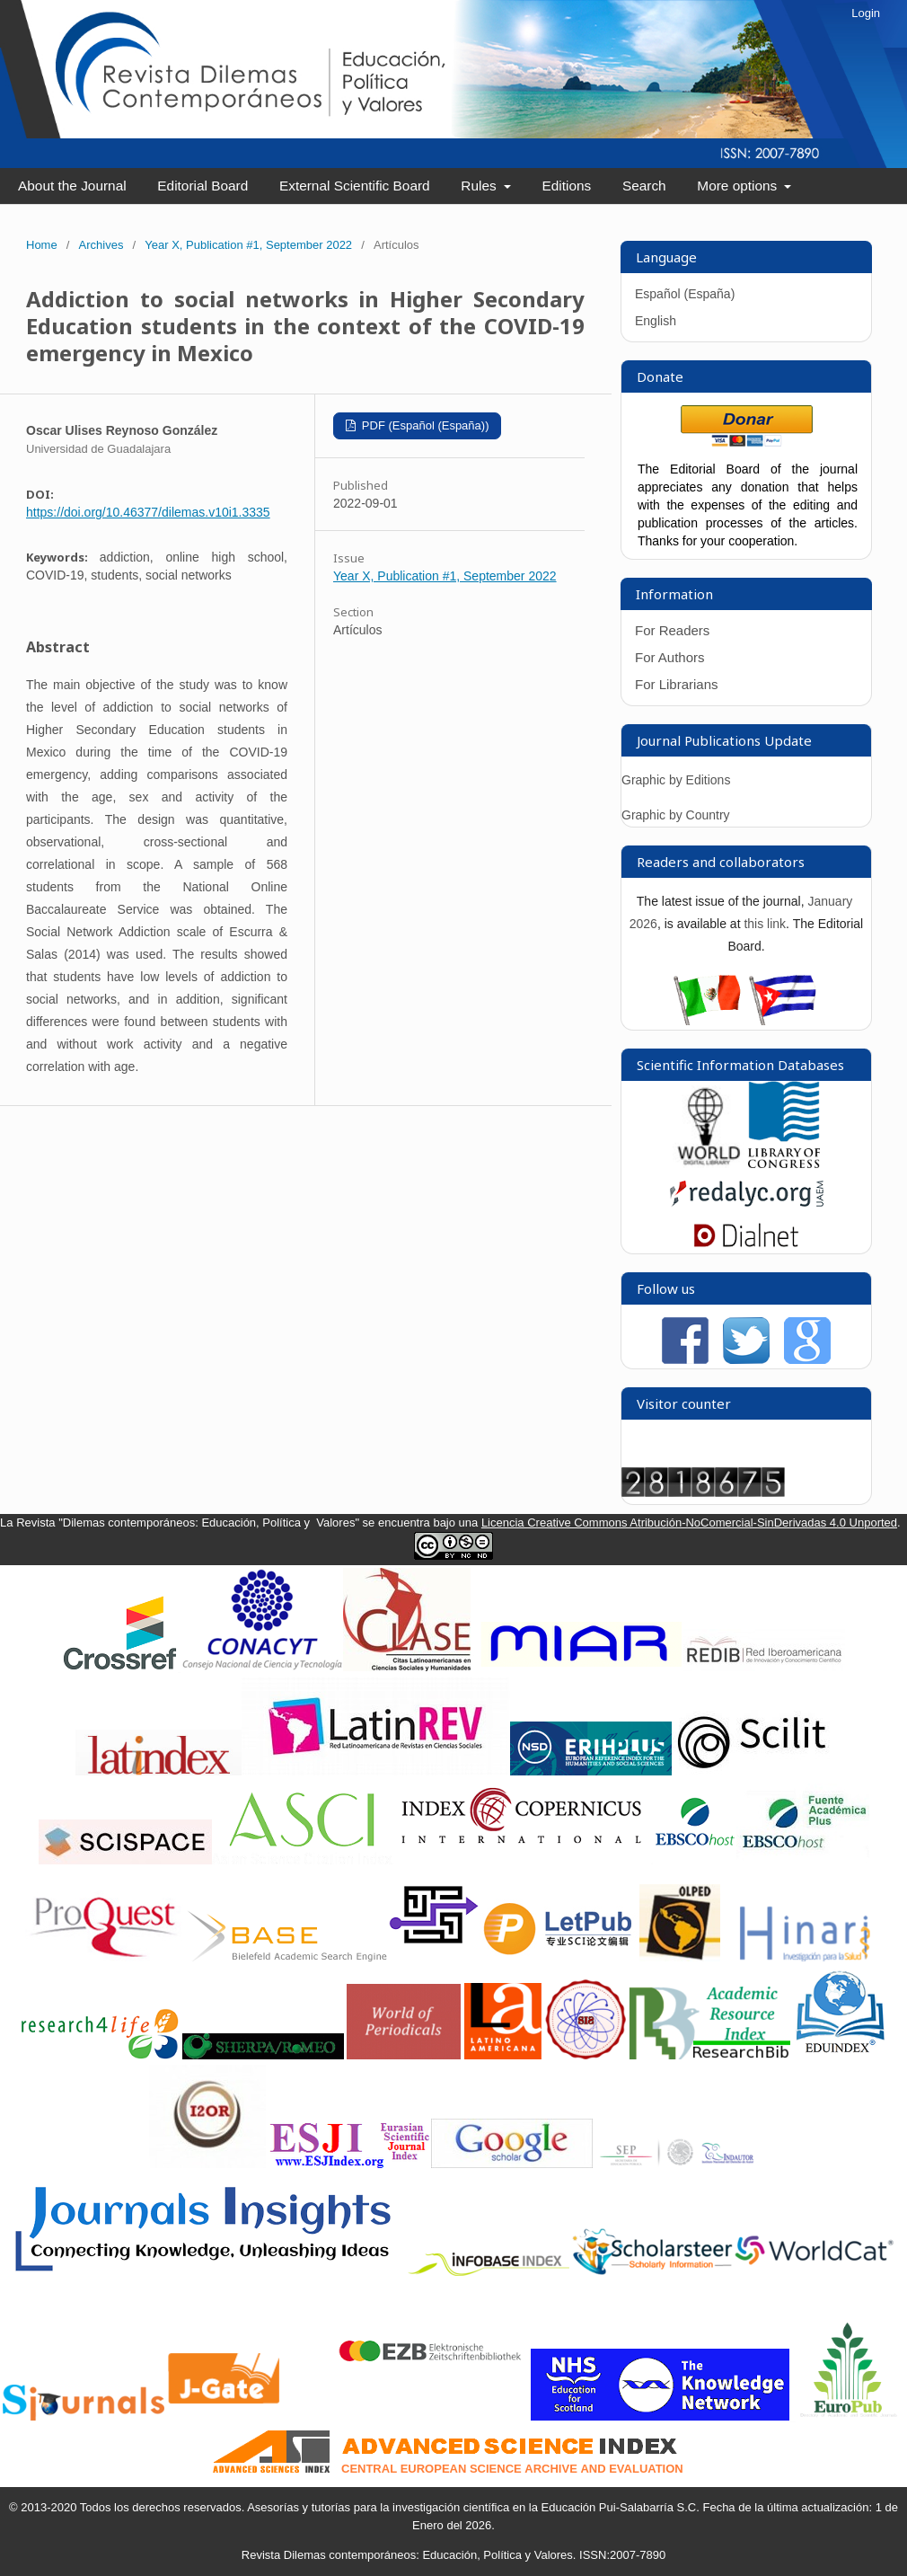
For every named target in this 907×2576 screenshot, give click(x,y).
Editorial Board (202, 185)
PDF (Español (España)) (423, 425)
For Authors (670, 657)
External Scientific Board (354, 185)
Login (865, 13)
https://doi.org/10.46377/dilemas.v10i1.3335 (148, 512)
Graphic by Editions (675, 780)
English (655, 321)
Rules (480, 185)
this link (765, 923)
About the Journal (72, 185)
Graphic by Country (675, 815)
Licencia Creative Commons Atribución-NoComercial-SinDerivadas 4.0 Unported (689, 1522)
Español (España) (685, 294)
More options (738, 185)
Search (644, 185)
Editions (566, 185)
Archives (101, 245)
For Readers (672, 630)
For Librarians (676, 684)
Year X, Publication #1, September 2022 (248, 245)
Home (41, 245)
